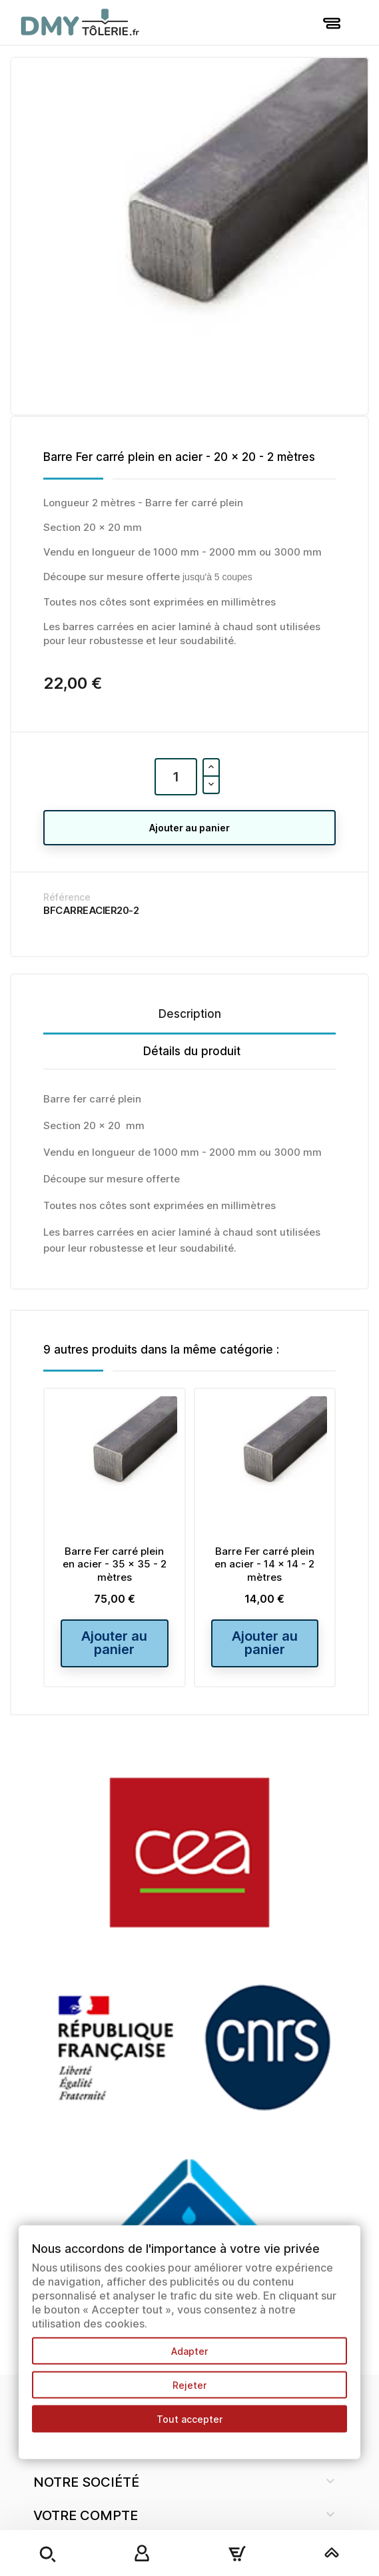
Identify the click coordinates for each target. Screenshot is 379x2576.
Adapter (189, 2351)
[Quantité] (176, 776)
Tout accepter (189, 2419)
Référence (67, 897)
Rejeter (189, 2385)
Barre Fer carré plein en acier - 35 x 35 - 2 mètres (115, 1564)
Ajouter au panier (189, 827)
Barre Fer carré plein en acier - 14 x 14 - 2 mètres (264, 1564)
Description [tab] (190, 1014)
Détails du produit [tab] (191, 1051)
